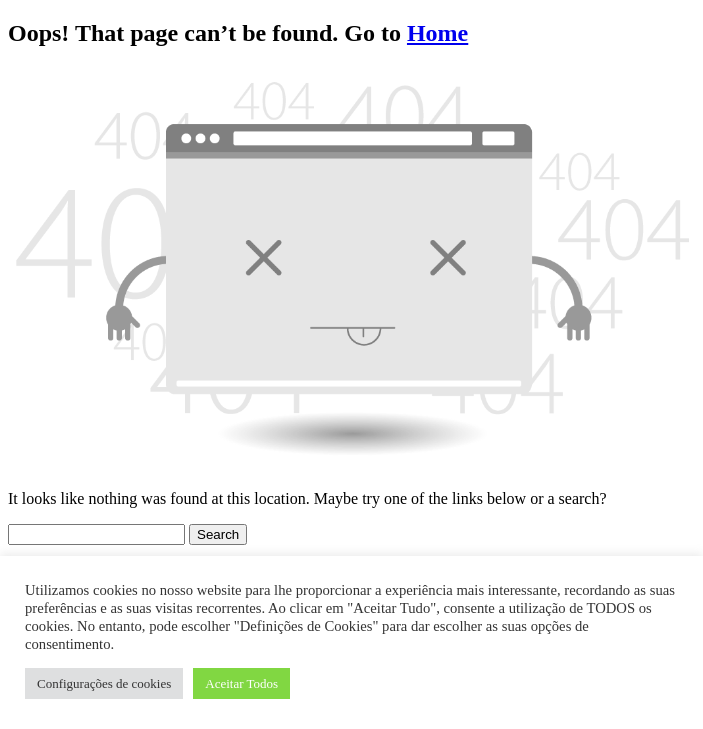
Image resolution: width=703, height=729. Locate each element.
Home (437, 33)
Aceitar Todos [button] (241, 683)
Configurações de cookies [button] (104, 683)
